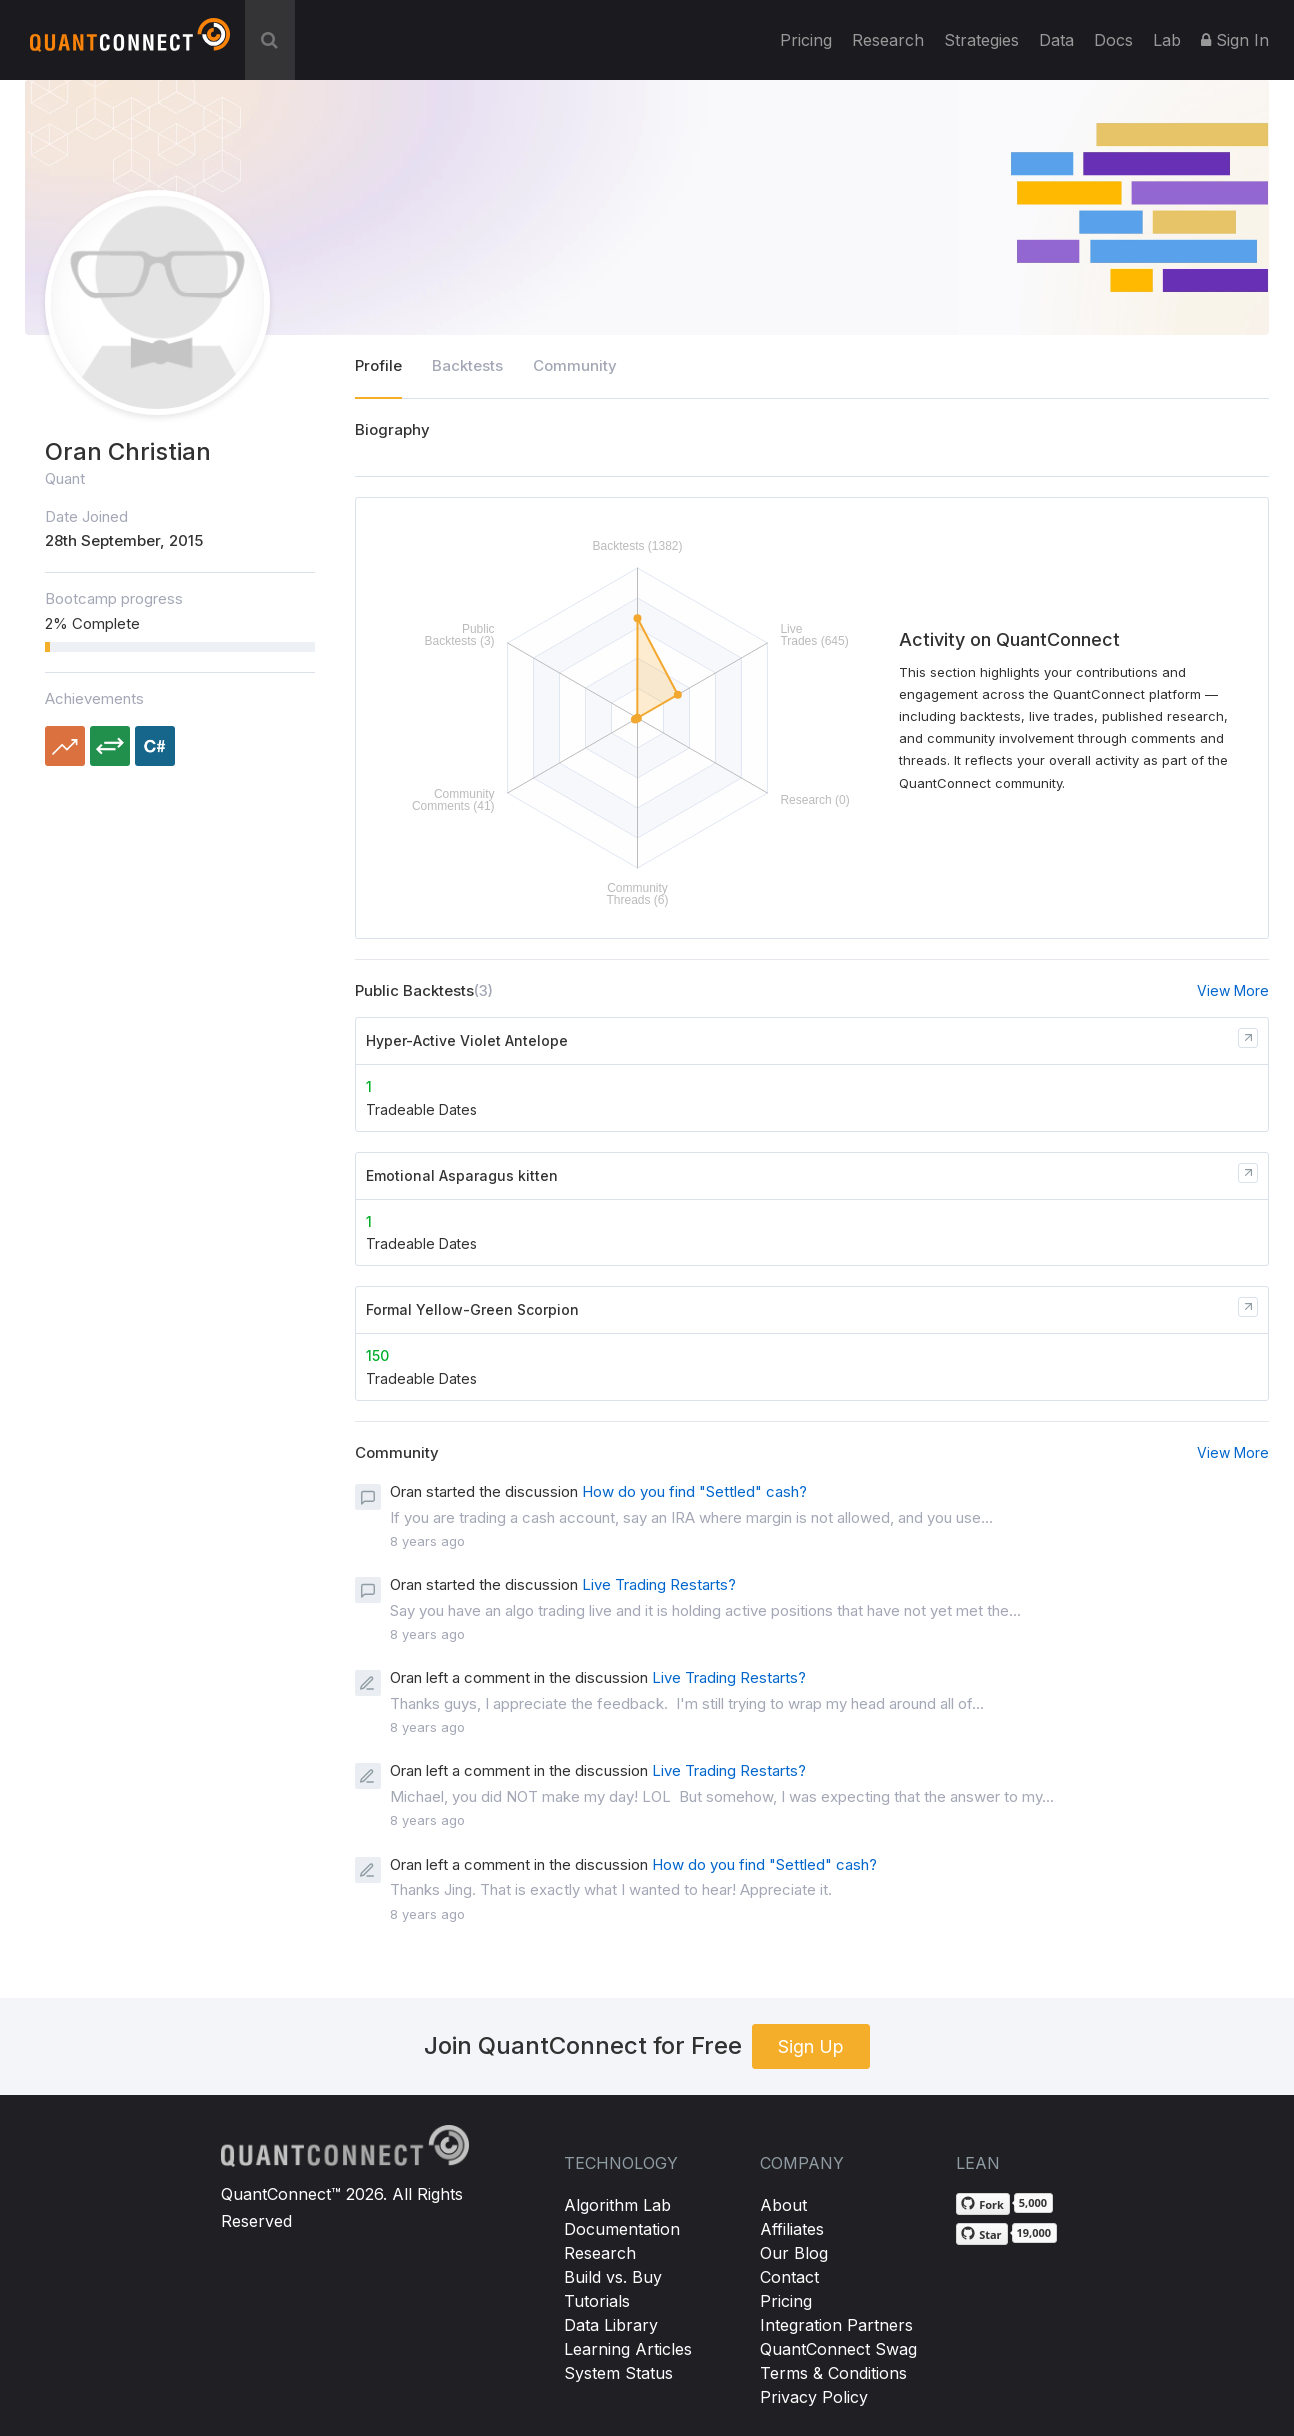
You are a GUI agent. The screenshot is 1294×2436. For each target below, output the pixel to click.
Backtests (467, 365)
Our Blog (794, 2253)
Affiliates (792, 2229)
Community (575, 365)
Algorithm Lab (617, 2205)
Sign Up (811, 2046)
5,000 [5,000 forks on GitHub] (1033, 2202)
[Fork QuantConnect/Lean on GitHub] (983, 2204)
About (783, 2205)
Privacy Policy (814, 2397)
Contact (789, 2277)
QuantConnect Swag (838, 2349)
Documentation (622, 2229)
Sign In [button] (1235, 40)
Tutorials (597, 2301)
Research (888, 40)
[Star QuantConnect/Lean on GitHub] (981, 2234)
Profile (378, 365)
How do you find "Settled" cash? (694, 1491)
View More (1233, 990)
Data (1056, 40)
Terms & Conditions (833, 2373)
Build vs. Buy (613, 2277)
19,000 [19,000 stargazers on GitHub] (1034, 2232)
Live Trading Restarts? (659, 1584)
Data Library (611, 2325)
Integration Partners (836, 2325)
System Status (618, 2373)
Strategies (981, 40)
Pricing (806, 40)
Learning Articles (628, 2349)
